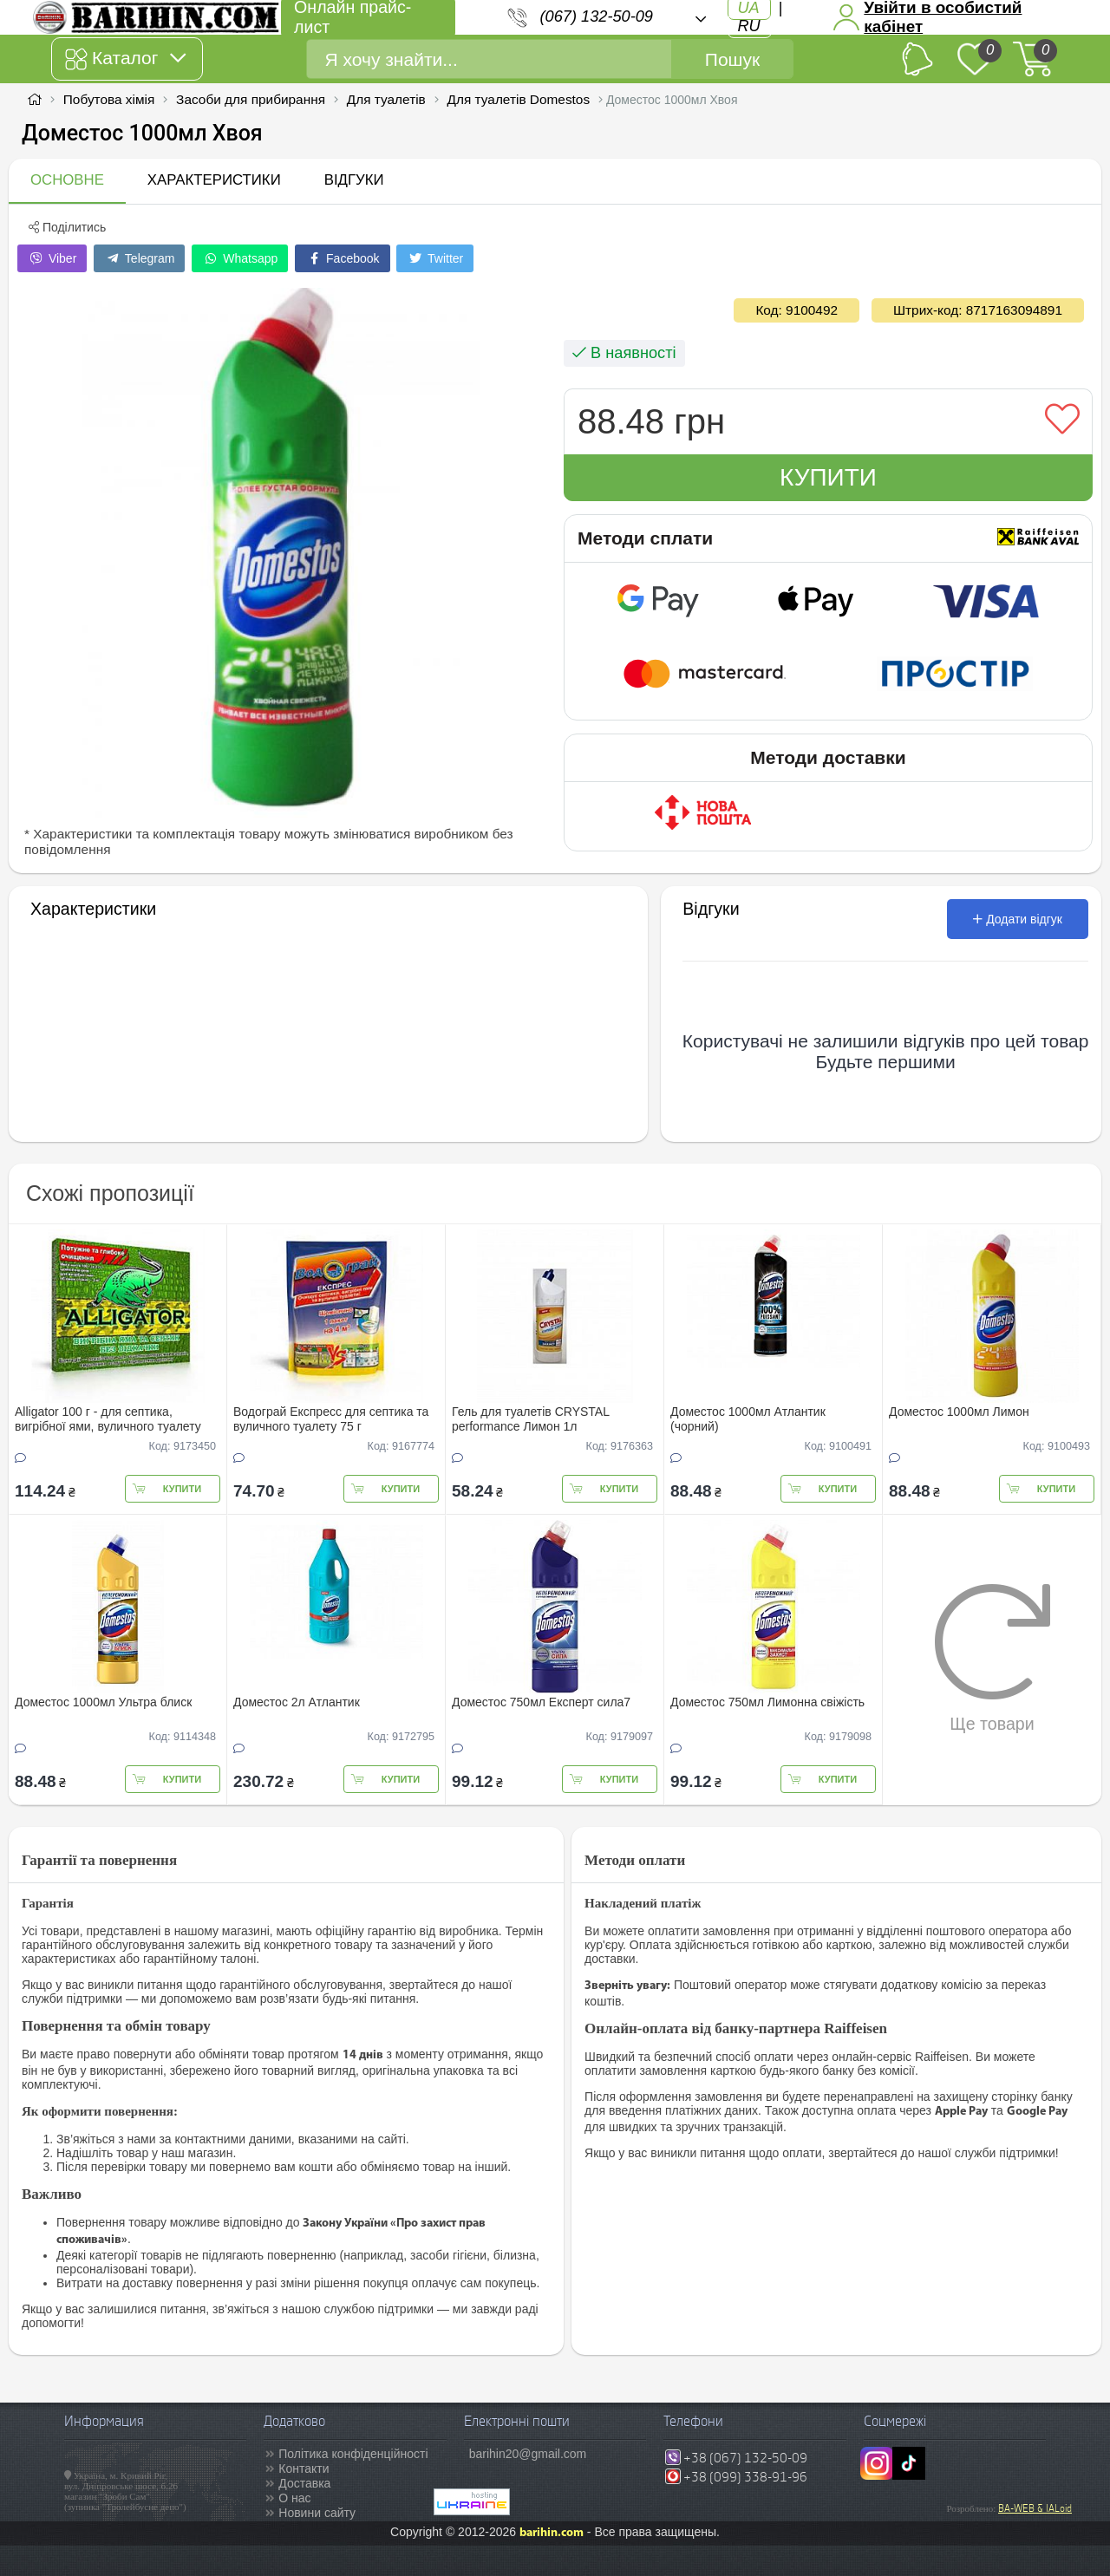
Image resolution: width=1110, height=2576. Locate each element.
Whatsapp (240, 258)
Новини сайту (317, 2513)
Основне (67, 180)
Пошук (732, 59)
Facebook (342, 258)
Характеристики (214, 180)
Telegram (139, 258)
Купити (828, 477)
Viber (52, 258)
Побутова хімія (109, 99)
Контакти (303, 2468)
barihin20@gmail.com (528, 2454)
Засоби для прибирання (250, 99)
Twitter (435, 258)
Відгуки (354, 180)
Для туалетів (386, 99)
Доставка (304, 2483)
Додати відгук (1017, 919)
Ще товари (992, 1657)
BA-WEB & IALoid (1035, 2508)
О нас (294, 2498)
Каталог (125, 59)
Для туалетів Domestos (519, 99)
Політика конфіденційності (353, 2454)
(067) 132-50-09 (596, 16)
